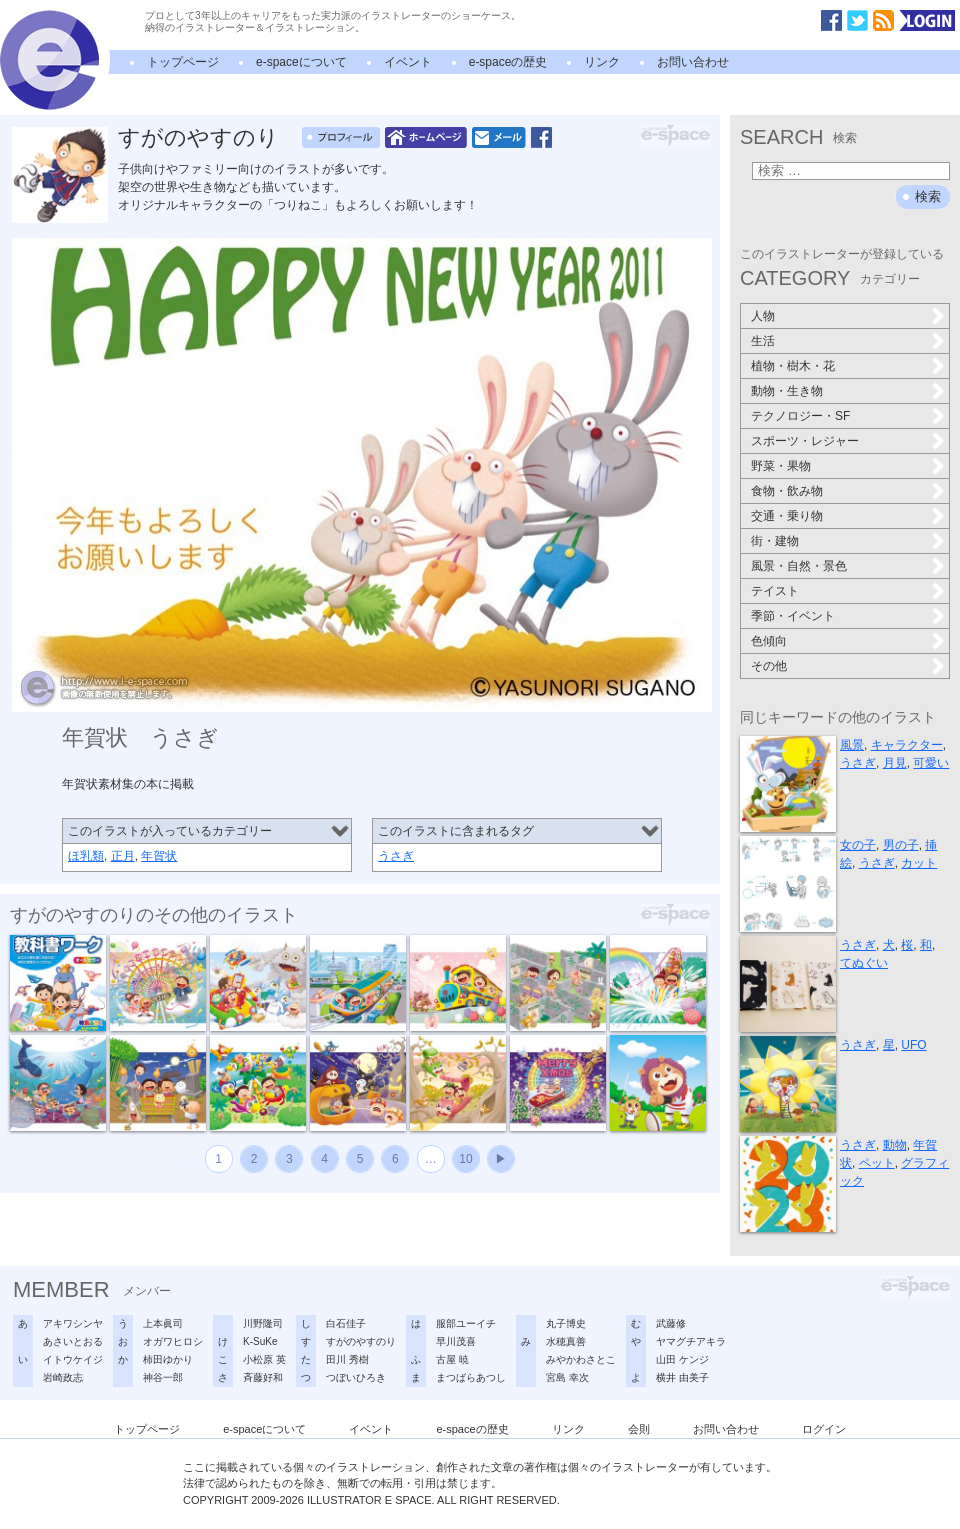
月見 (895, 763)
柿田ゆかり (168, 1359)
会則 (639, 1429)
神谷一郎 (163, 1377)
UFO (913, 1045)
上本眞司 (163, 1323)
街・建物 (775, 541)
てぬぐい (864, 963)
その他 (769, 666)
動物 (895, 1145)
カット (919, 863)
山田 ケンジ (682, 1359)
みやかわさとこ (581, 1359)
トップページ (183, 62)
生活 (763, 341)
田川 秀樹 (347, 1359)
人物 (763, 316)
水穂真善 (566, 1341)
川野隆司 (263, 1323)
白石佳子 (346, 1323)
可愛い (931, 763)
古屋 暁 (452, 1359)
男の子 (901, 845)
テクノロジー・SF (800, 416)
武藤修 (671, 1323)
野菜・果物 (781, 466)
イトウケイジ (73, 1359)
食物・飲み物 (787, 491)
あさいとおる (73, 1341)
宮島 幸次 (567, 1377)
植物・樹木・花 (793, 366)
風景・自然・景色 (799, 566)
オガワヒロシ (173, 1341)
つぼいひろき (356, 1377)
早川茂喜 (456, 1341)
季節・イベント (793, 616)
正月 (123, 856)
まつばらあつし (471, 1377)
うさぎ (396, 856)
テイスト (775, 591)
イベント (408, 62)
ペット (877, 1163)
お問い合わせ (693, 62)
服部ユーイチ (466, 1323)
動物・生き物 (787, 391)
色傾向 (769, 641)
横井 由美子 (682, 1377)
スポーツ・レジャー (805, 441)
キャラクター (907, 745)
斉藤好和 (263, 1377)
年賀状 (159, 856)
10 (465, 1159)
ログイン (824, 1429)
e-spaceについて (301, 62)
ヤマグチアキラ (691, 1341)
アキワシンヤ (73, 1323)
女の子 (858, 845)
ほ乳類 (86, 856)
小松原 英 (264, 1359)
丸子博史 (566, 1323)
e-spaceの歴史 (508, 62)
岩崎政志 (63, 1377)
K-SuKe (260, 1341)
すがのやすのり (198, 137)
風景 (852, 745)
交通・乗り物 (787, 516)
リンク (602, 62)
